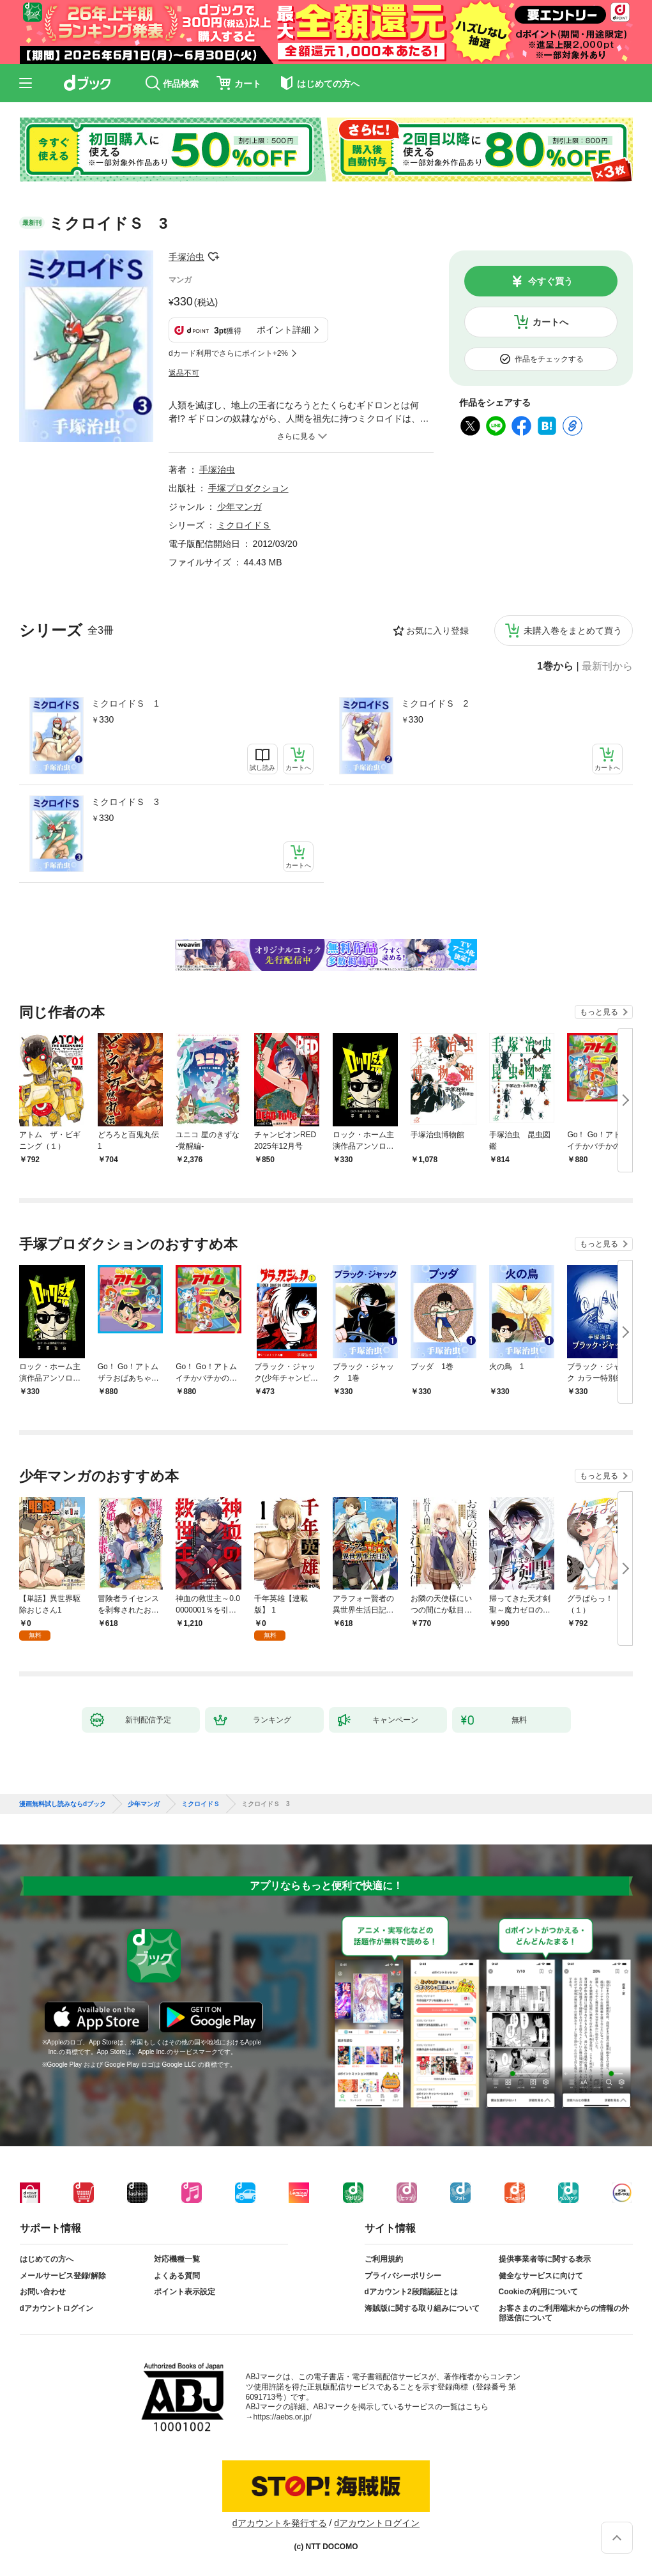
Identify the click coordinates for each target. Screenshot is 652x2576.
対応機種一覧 (177, 2259)
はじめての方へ (46, 2259)
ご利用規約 (384, 2259)
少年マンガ (239, 507)
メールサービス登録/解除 (63, 2275)
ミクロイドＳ (244, 525)
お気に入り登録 (437, 630)
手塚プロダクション (248, 488)
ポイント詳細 (283, 330)
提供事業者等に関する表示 (545, 2259)
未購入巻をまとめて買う (573, 630)
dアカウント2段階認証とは (411, 2291)
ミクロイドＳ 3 (125, 802)
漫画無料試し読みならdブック (62, 1804)
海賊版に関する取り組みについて (422, 2308)
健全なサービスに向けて (541, 2275)
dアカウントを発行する (279, 2523)
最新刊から (607, 666)
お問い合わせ (43, 2291)
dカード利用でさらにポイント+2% (228, 353)
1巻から (555, 666)
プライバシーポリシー (403, 2275)
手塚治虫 (186, 257)
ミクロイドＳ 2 (435, 703)
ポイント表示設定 (184, 2291)
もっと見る (599, 1012)
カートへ (550, 322)
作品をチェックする (549, 359)
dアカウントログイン (56, 2308)
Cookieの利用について (538, 2291)
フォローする (213, 256)
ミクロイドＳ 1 (125, 703)
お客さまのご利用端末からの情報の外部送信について (564, 2313)
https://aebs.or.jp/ (283, 2416)
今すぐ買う (550, 281)
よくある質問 (177, 2275)
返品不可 (184, 373)
